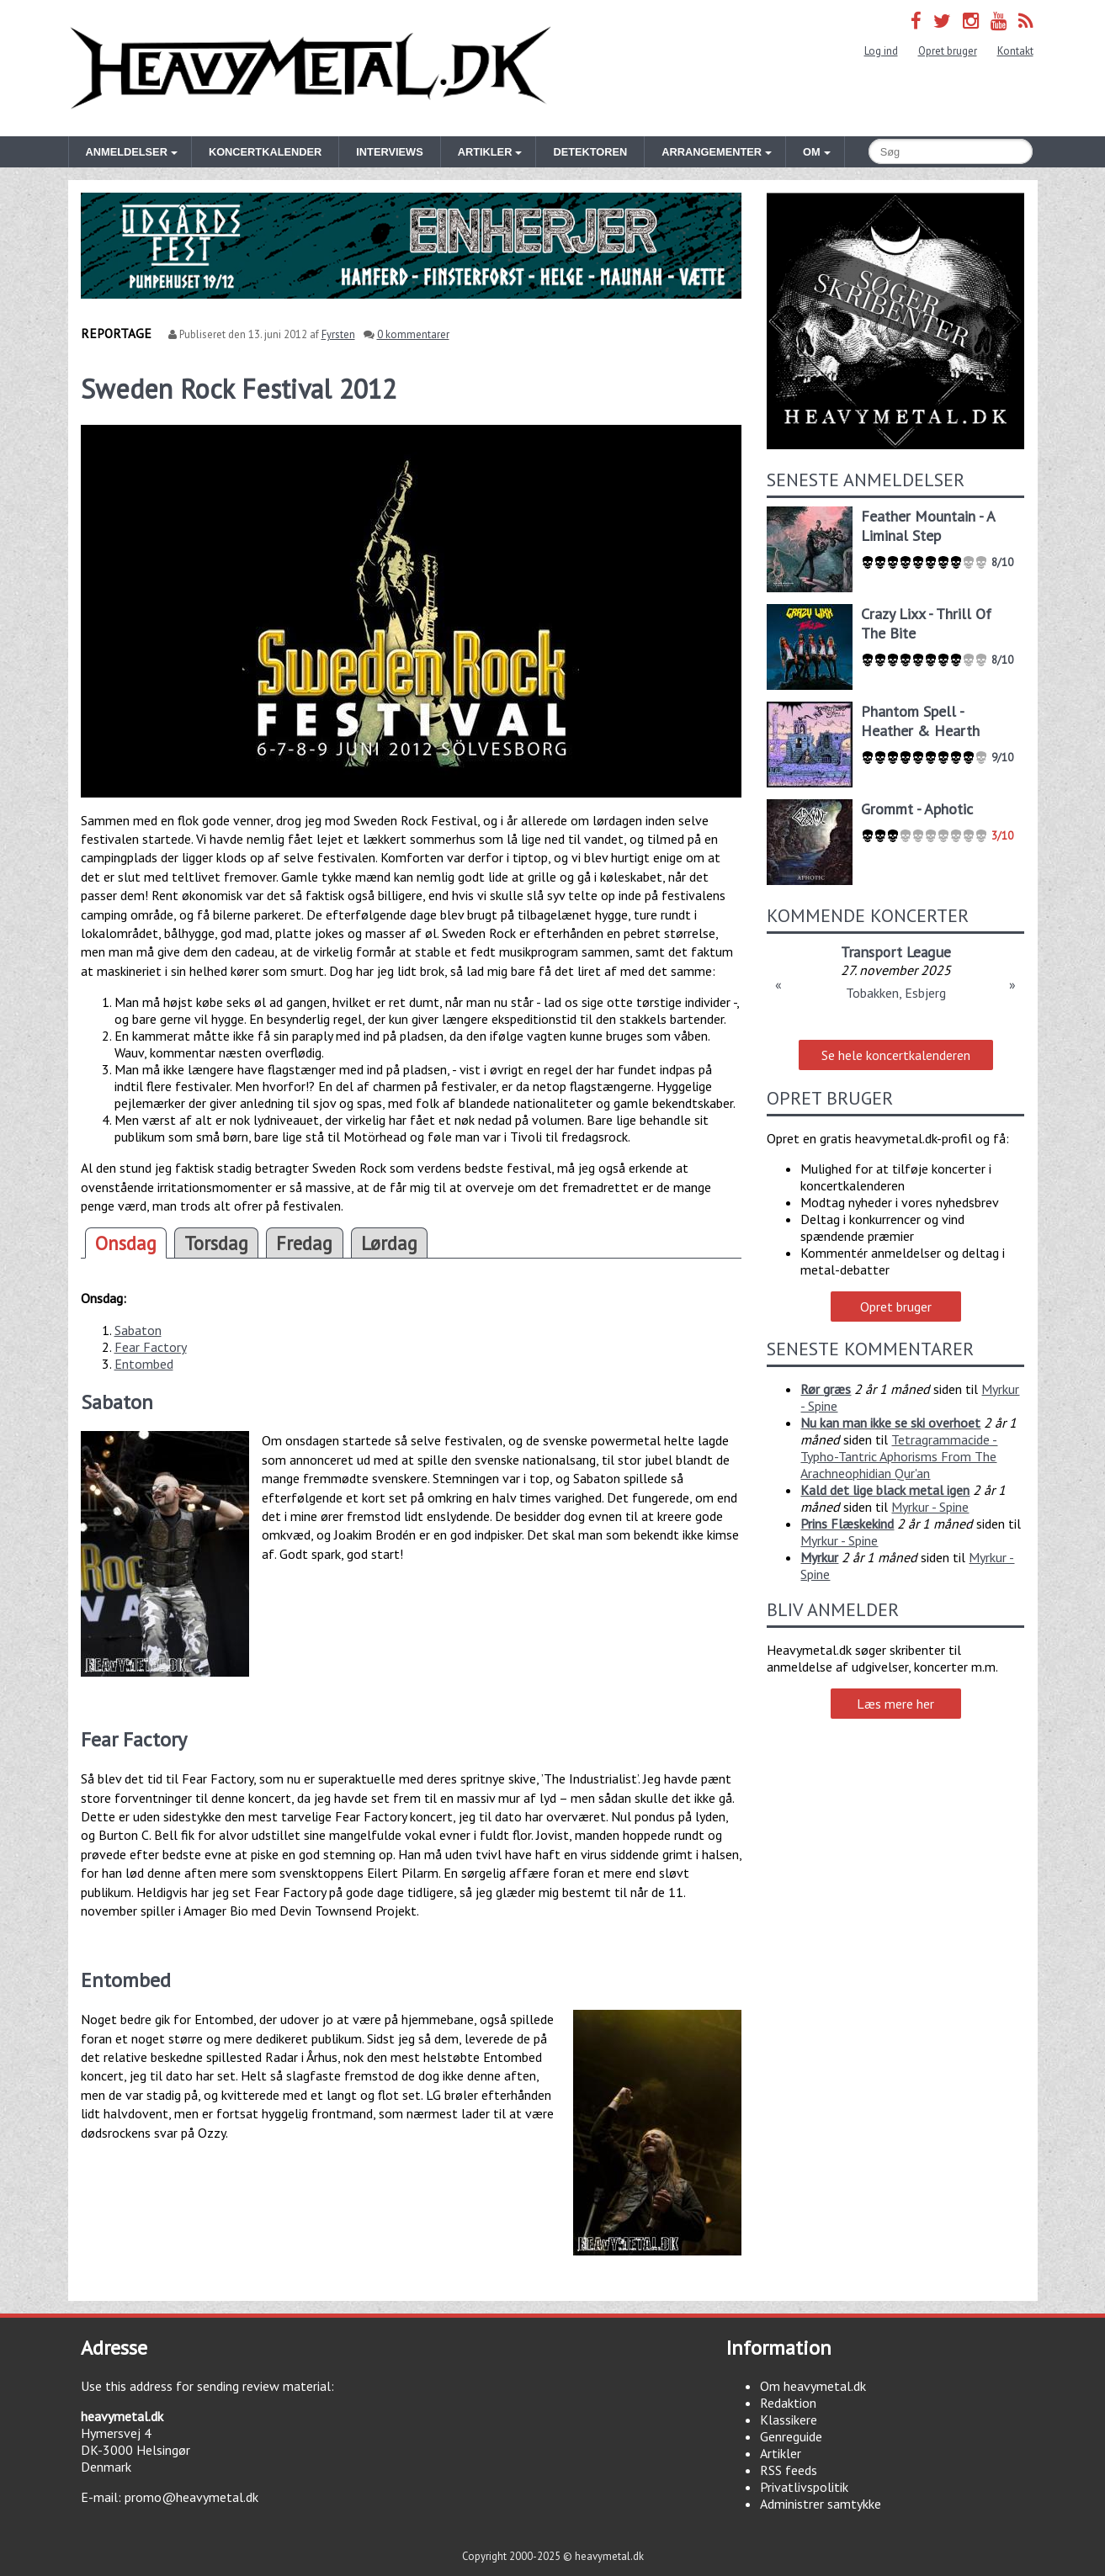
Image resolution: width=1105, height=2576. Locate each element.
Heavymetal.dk (310, 68)
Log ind (881, 51)
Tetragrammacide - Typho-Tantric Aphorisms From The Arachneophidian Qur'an (898, 1456)
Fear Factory (150, 1346)
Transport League (896, 952)
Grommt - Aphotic (917, 809)
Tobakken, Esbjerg (896, 992)
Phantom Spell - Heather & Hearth (920, 721)
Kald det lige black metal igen (885, 1489)
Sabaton (138, 1330)
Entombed (143, 1363)
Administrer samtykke (820, 2503)
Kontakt (1015, 51)
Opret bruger (947, 51)
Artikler (780, 2453)
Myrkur (819, 1557)
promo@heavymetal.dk (191, 2497)
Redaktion (788, 2402)
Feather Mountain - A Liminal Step (928, 525)
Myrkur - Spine (930, 1506)
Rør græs (825, 1389)
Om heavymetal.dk (813, 2385)
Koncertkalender (265, 152)
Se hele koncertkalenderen (895, 1055)
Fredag (304, 1243)
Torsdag (216, 1243)
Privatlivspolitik (804, 2486)
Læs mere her (895, 1703)
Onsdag (126, 1243)
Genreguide (791, 2436)
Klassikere (788, 2419)
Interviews (389, 152)
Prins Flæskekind (847, 1523)
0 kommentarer (413, 334)
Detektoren (590, 152)
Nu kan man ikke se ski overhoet (890, 1422)
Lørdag (389, 1243)
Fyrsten (338, 334)
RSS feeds (788, 2470)
